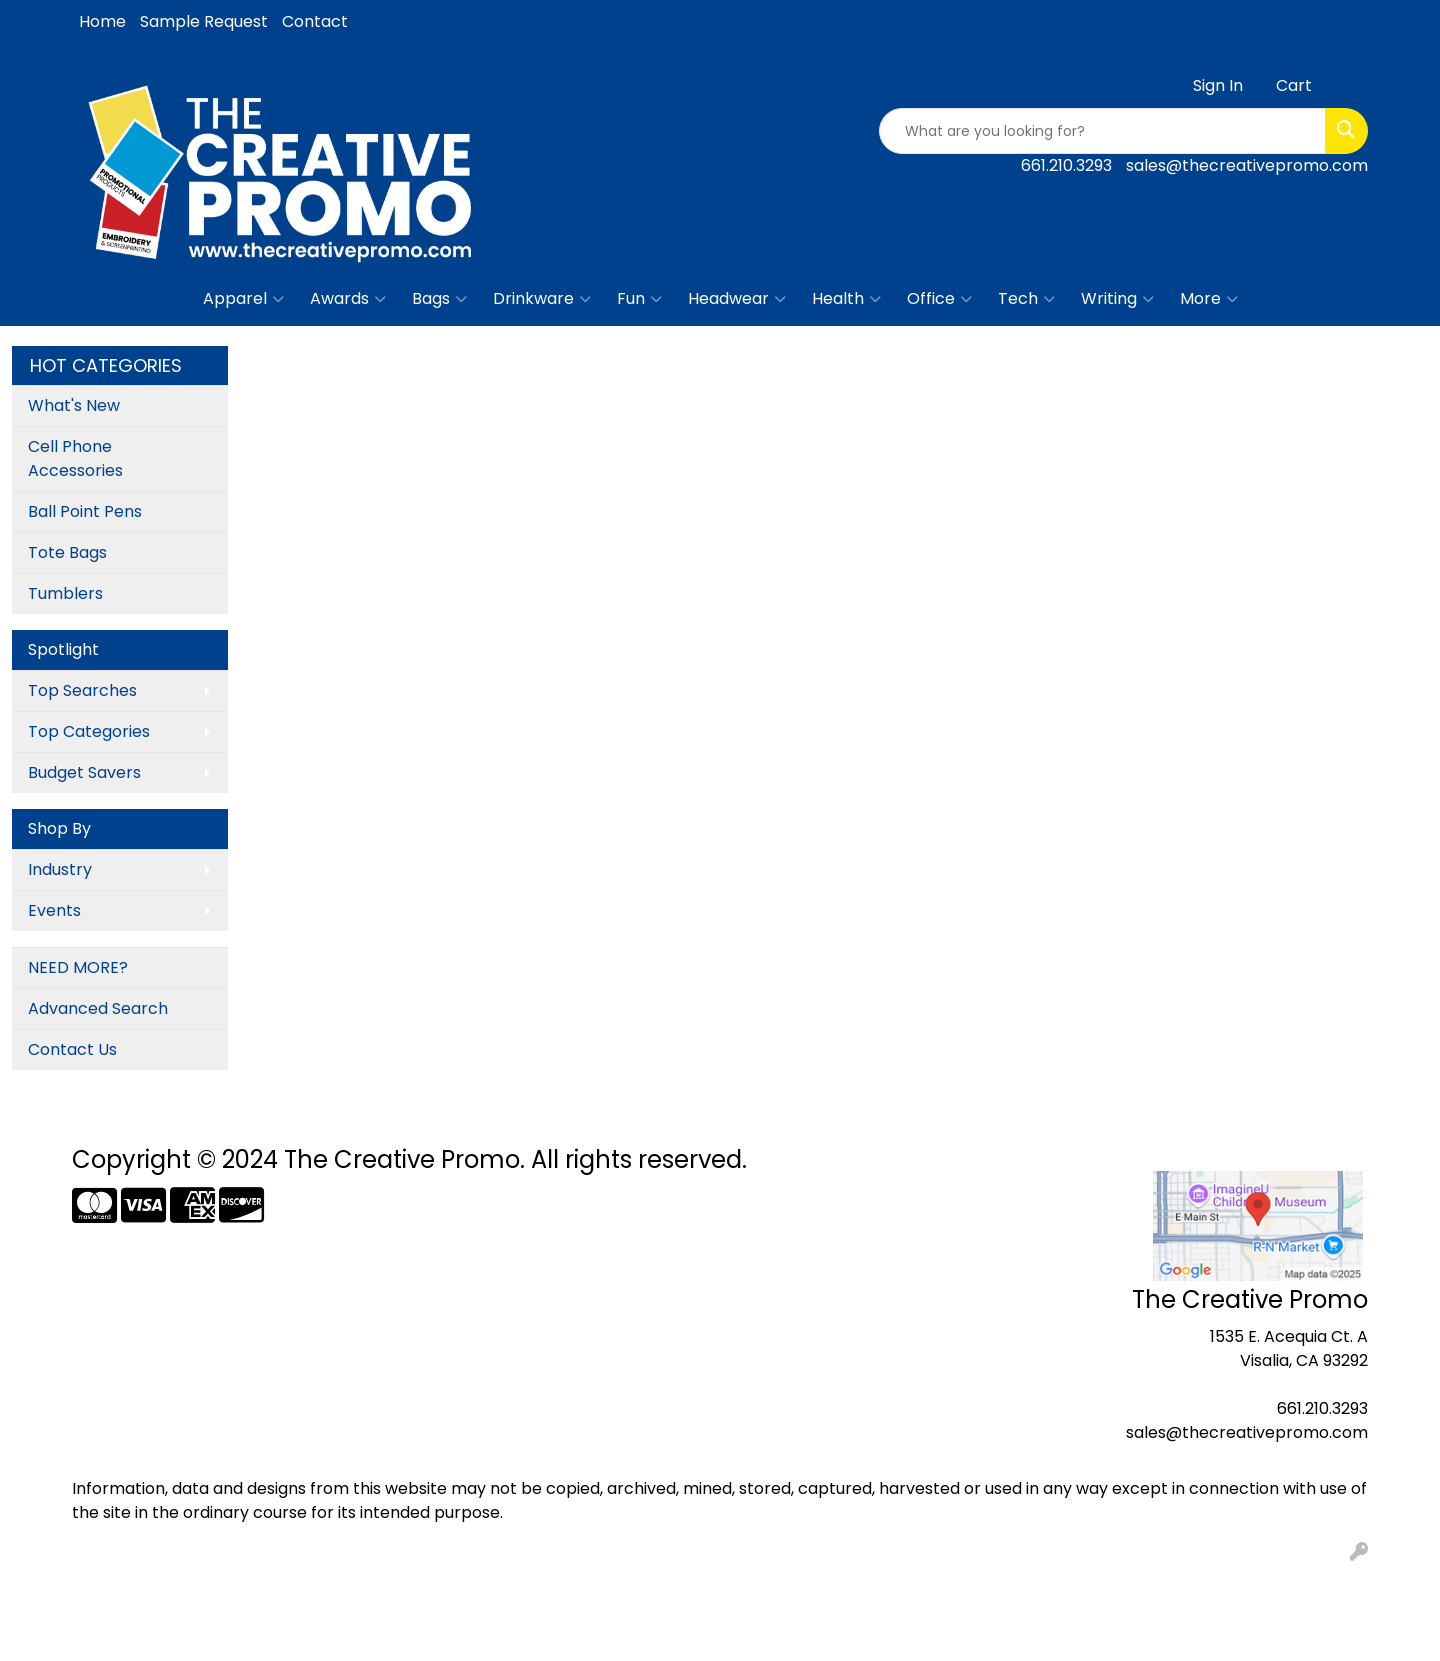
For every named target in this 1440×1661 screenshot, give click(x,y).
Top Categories (89, 731)
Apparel (243, 299)
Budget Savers (84, 772)
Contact (315, 21)
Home (102, 21)
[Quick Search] (1102, 131)
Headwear (737, 299)
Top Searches (82, 690)
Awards (348, 299)
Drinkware (542, 299)
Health (846, 299)
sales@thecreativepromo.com (1247, 165)
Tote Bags (67, 552)
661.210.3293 (1066, 165)
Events (54, 910)
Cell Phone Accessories (75, 458)
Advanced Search (98, 1008)
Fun (639, 299)
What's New (74, 405)
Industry (60, 869)
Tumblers (65, 593)
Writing (1117, 299)
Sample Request (204, 21)
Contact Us (72, 1049)
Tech (1026, 299)
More (1209, 299)
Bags (439, 299)
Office (939, 299)
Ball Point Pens (85, 511)
